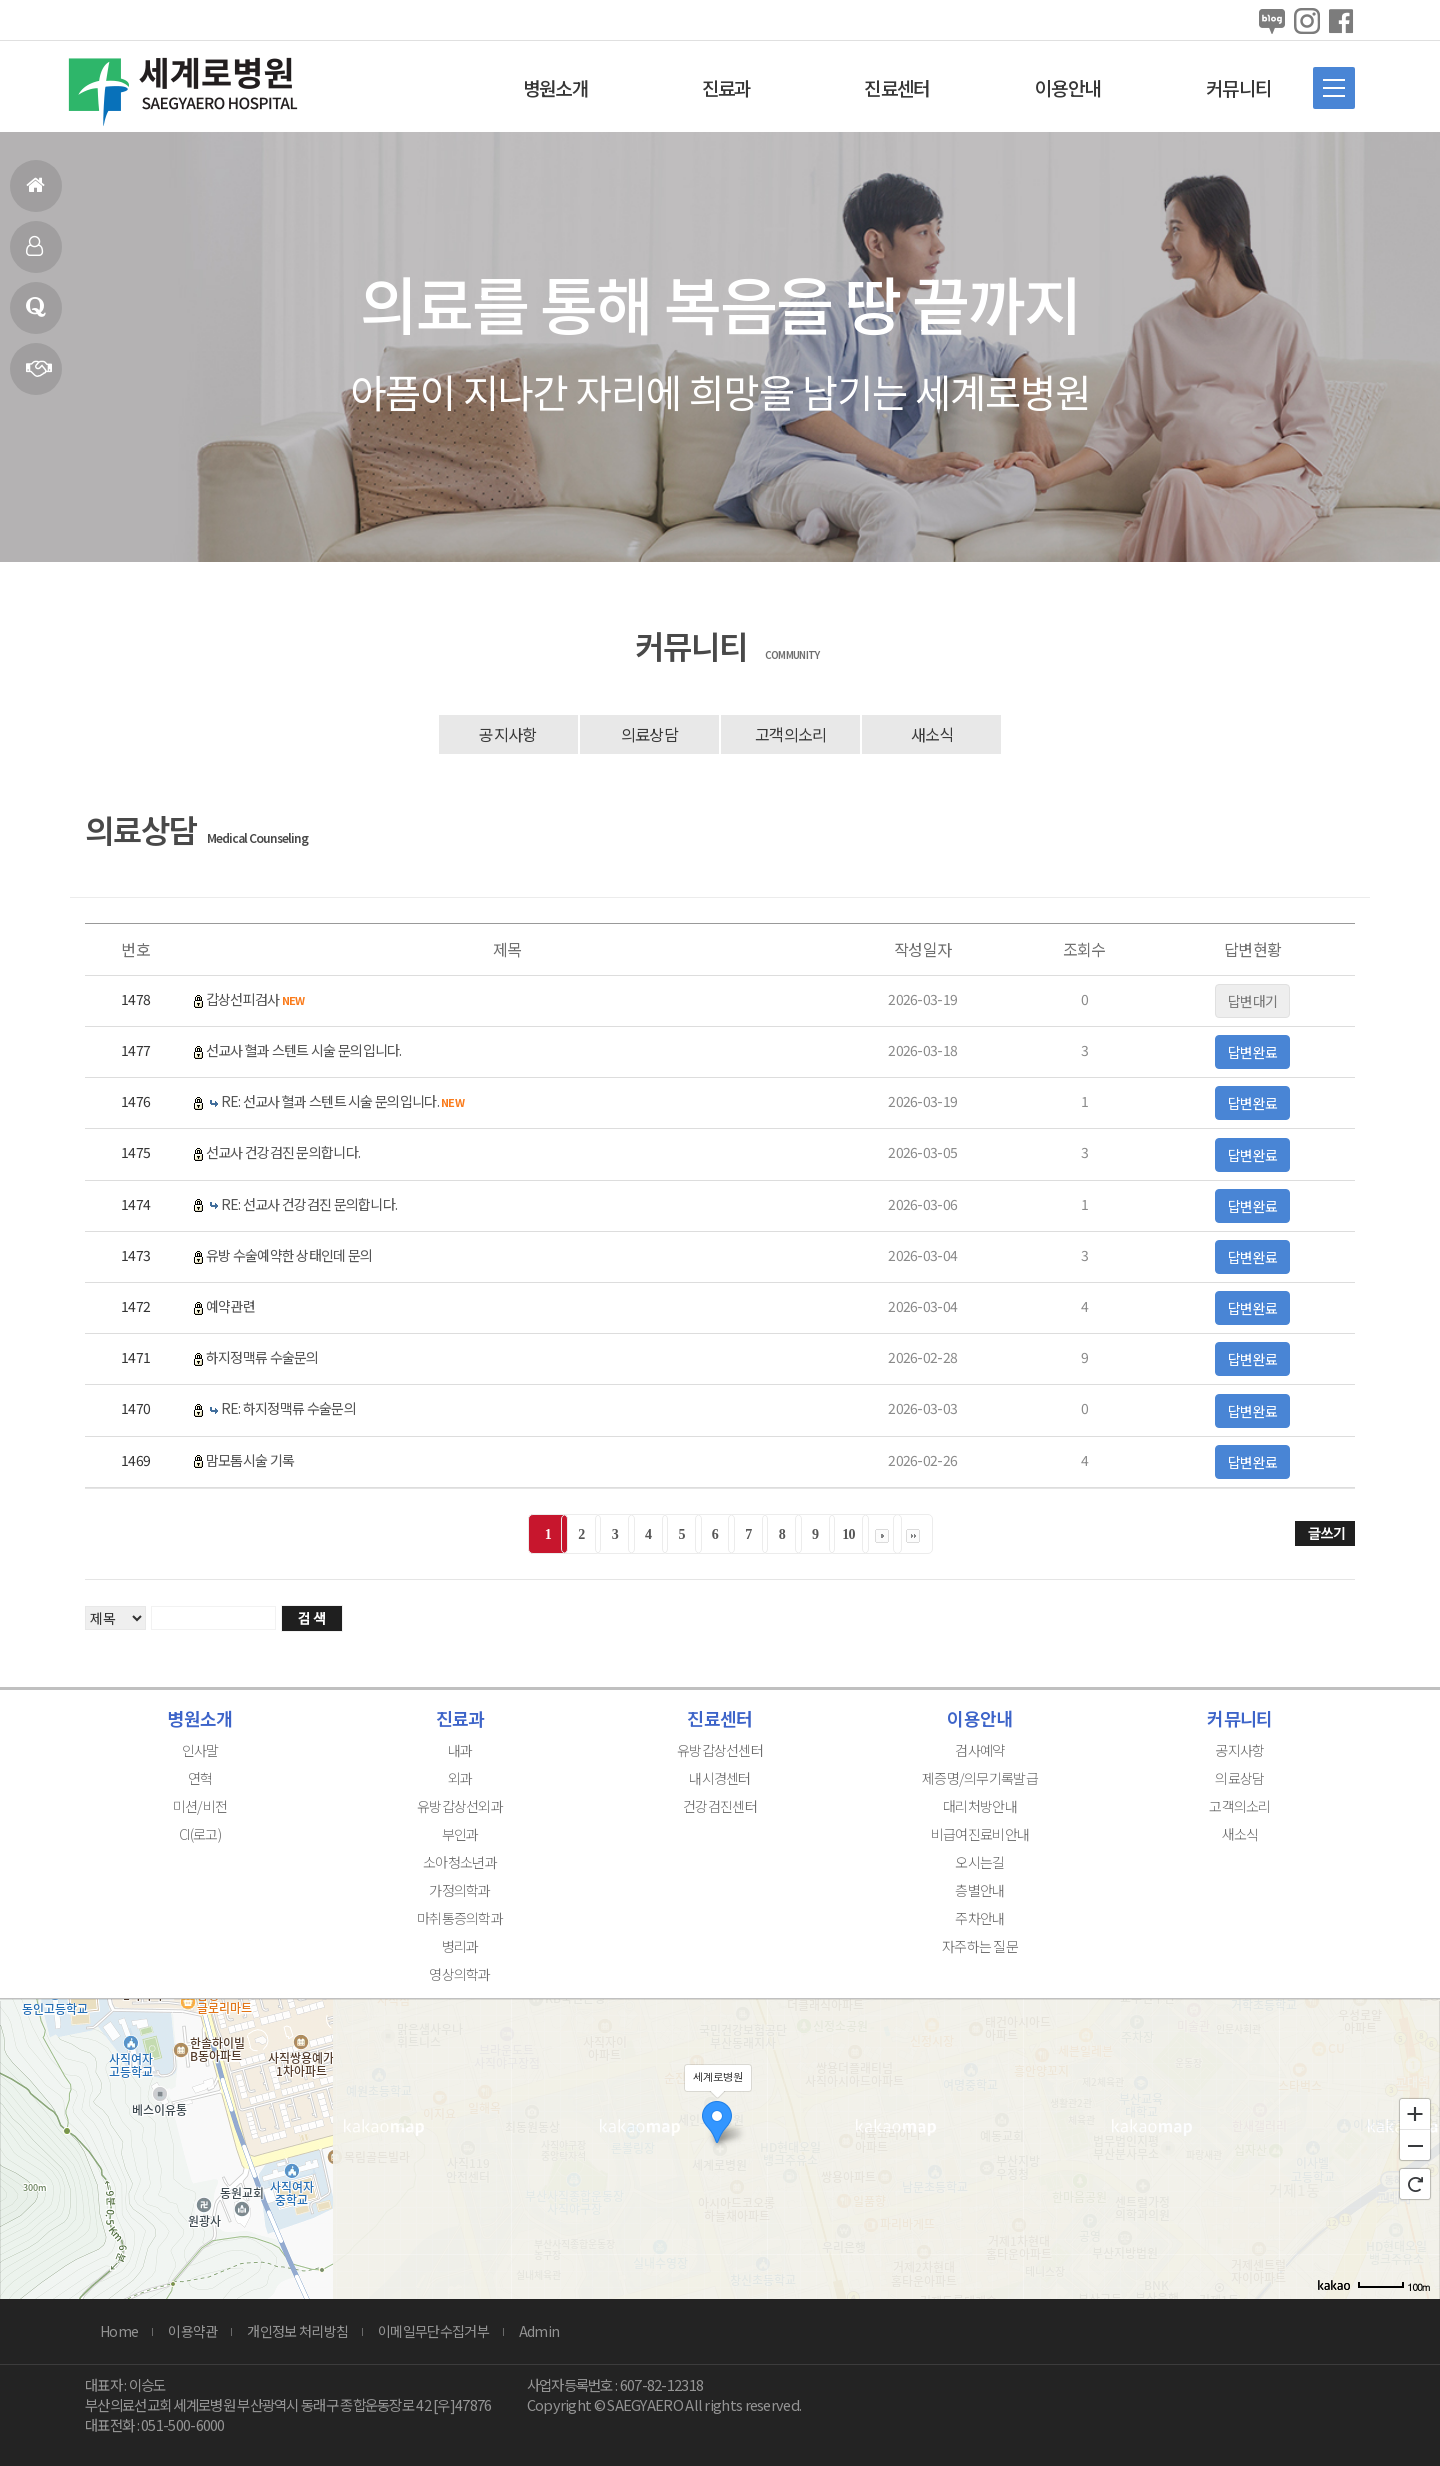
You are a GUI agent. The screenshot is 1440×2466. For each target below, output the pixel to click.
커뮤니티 (1238, 87)
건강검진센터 (720, 1806)
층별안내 (979, 1890)
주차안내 (979, 1918)
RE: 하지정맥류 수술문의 (288, 1408)
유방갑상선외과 (460, 1806)
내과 (460, 1750)
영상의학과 (460, 1974)
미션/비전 (200, 1806)
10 (848, 1534)
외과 (460, 1778)
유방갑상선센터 (720, 1750)
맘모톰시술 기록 (250, 1460)
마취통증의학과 (460, 1918)
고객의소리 (791, 734)
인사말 (34, 254)
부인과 (460, 1834)
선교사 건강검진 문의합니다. (283, 1152)
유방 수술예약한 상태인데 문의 (289, 1255)
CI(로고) (200, 1834)
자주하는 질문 (980, 1946)
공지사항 (507, 734)
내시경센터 (720, 1778)
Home (119, 2331)
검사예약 (979, 1750)
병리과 (460, 1946)
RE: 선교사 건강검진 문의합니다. (309, 1204)
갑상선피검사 (255, 999)
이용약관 (192, 2331)
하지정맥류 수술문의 (262, 1357)
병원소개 (555, 87)
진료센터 (896, 87)
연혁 (38, 376)
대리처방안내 (980, 1806)
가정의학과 (460, 1890)
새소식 (932, 734)
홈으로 (35, 193)
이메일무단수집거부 (433, 2331)
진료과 (726, 87)
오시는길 (979, 1862)
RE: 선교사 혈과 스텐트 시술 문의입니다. (342, 1101)
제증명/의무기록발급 (980, 1778)
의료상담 (35, 315)
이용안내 (1067, 87)
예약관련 (230, 1306)
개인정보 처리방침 (297, 2331)
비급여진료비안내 (980, 1834)
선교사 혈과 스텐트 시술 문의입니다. (304, 1050)
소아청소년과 (460, 1862)
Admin (539, 2331)
